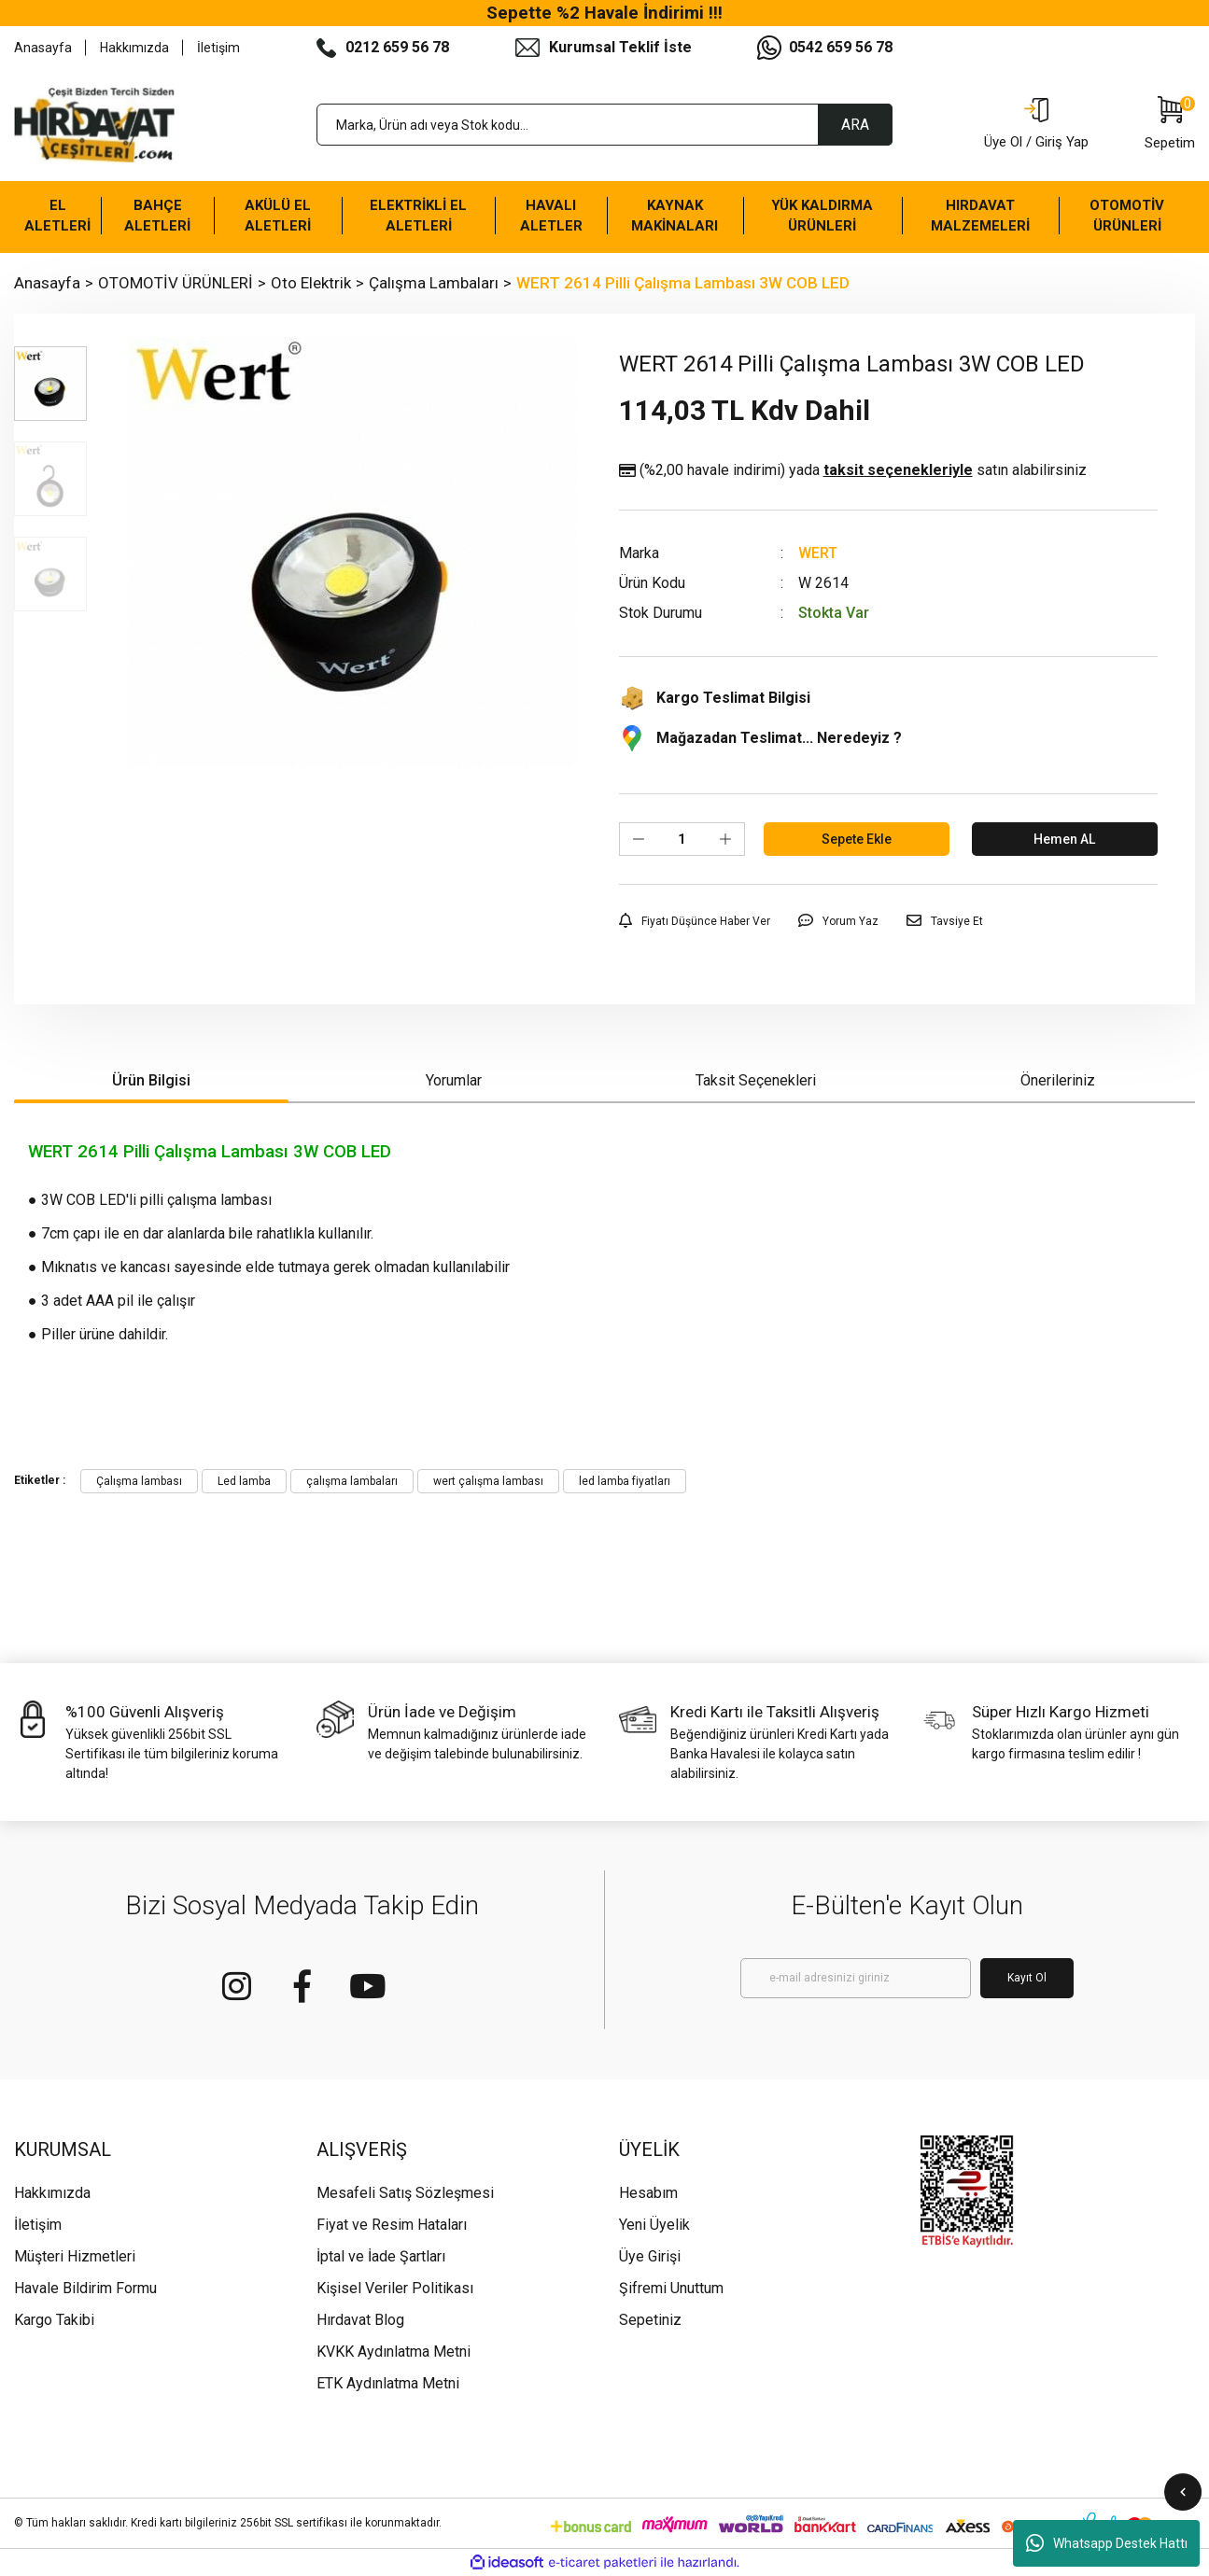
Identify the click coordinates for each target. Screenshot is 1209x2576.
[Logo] (94, 125)
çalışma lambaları (352, 1481)
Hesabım (648, 2193)
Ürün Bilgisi (151, 1080)
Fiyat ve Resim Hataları (391, 2224)
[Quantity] (682, 839)
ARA (855, 124)
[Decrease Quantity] (638, 839)
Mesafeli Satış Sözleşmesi (405, 2193)
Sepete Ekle (857, 839)
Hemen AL (1064, 839)
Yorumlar (454, 1080)
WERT (817, 553)
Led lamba (244, 1481)
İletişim (218, 47)
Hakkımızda (134, 47)
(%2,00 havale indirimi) (853, 470)
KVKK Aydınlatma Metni (393, 2351)
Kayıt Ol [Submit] (1027, 1977)
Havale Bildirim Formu (85, 2288)
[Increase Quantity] (725, 839)
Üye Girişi (650, 2256)
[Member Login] (1036, 125)
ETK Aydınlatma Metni (387, 2383)
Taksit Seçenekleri (756, 1080)
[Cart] (1170, 125)
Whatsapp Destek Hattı (1107, 2543)
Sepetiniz (650, 2320)
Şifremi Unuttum (671, 2288)
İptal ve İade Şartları (380, 2256)
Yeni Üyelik (654, 2224)
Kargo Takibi (54, 2320)
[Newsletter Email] (855, 1978)
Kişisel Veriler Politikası (394, 2288)
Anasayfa (43, 47)
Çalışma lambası (139, 1481)
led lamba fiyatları (624, 1481)
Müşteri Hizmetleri (74, 2256)
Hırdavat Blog (360, 2320)
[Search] (604, 125)
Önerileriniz (1057, 1080)
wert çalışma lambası (488, 1481)
